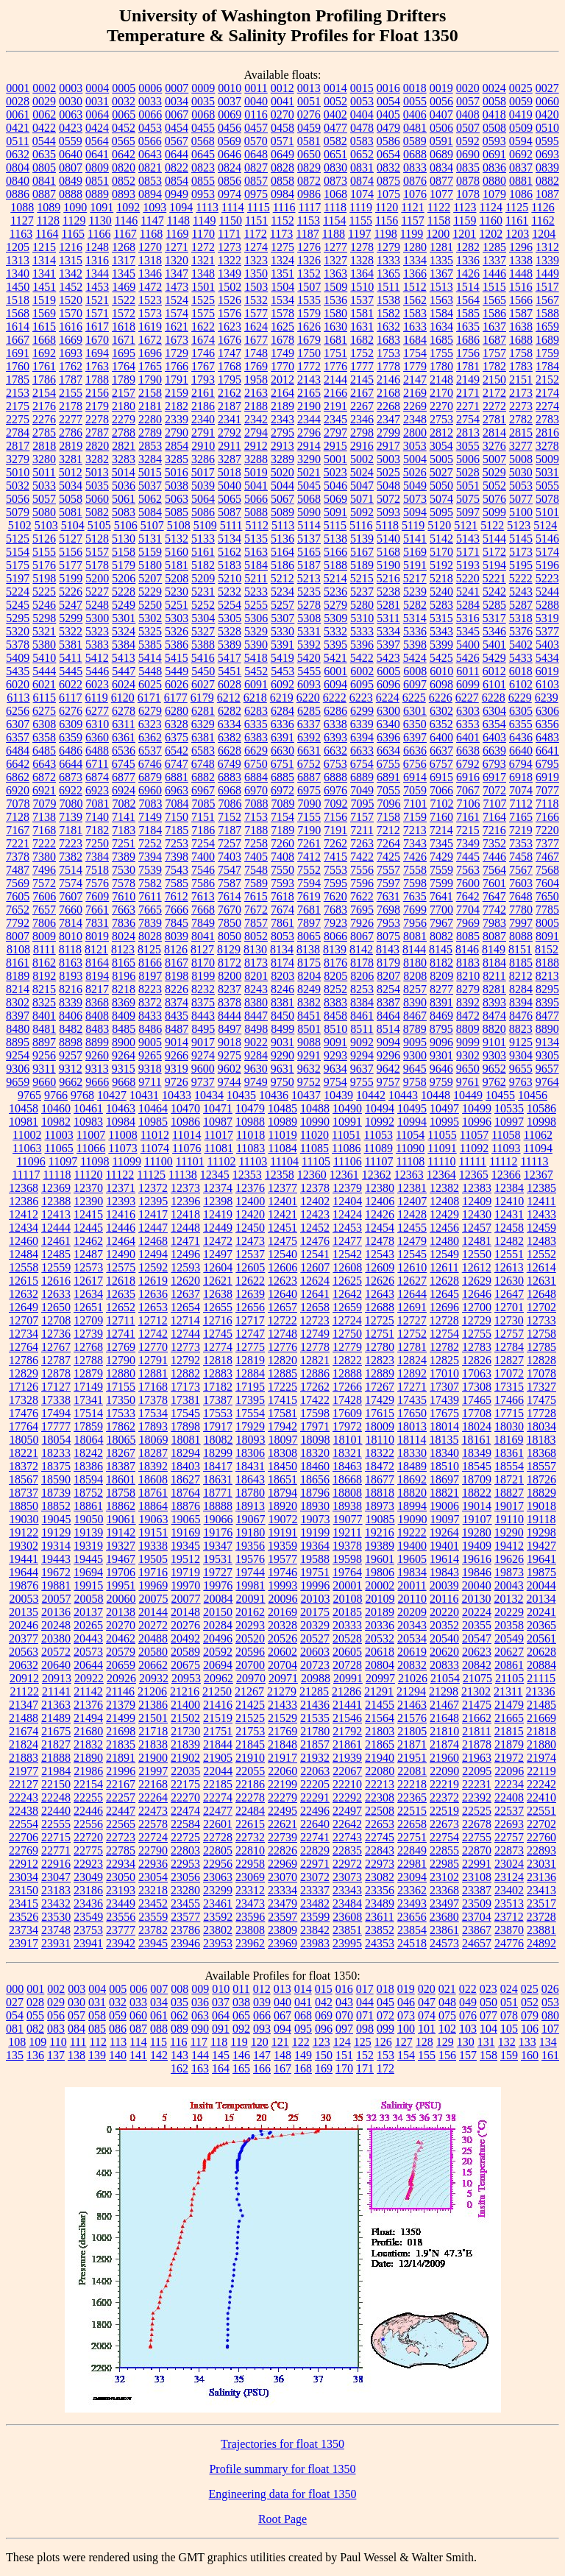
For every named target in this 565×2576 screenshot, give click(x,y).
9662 (70, 1082)
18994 (412, 1506)
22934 (120, 1863)
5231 (203, 591)
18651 (282, 1479)
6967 (203, 790)
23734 (23, 1930)
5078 (547, 499)
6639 (494, 750)
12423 (315, 1214)
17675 (444, 1413)
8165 (123, 962)
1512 (415, 286)
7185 (176, 830)
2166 (335, 393)
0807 (70, 167)
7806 (44, 923)
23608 (347, 1916)
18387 (120, 1466)
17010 (444, 1373)
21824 (23, 1744)
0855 (203, 180)
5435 (17, 671)
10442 (370, 1095)
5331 (309, 631)
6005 (388, 671)
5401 (494, 644)
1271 (176, 247)
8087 (494, 936)
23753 (88, 1930)
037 (221, 2002)
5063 (176, 499)
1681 (335, 340)
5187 (309, 565)
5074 (441, 499)
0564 (97, 141)
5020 (282, 472)
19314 (56, 1545)
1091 (101, 207)
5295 (17, 618)
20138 (120, 1612)
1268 (123, 247)
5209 (203, 578)
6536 (123, 750)
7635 (415, 896)
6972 (282, 790)
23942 (120, 1943)
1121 (412, 207)
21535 (315, 1718)
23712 (509, 1916)
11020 (314, 1135)
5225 (44, 591)
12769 (120, 1347)
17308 (476, 1386)
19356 (250, 1545)
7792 (17, 923)
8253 (362, 989)
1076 (415, 194)
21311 (508, 1691)
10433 (176, 1095)
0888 (70, 194)
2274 (547, 406)
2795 (282, 432)
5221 (494, 578)
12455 (412, 1227)
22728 (217, 1837)
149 (303, 2055)
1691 (17, 353)
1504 (282, 286)
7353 (521, 843)
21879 (509, 1744)
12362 (376, 1174)
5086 (203, 512)
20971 (283, 1678)
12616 (56, 1280)
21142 (88, 1691)
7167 (17, 830)
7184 (150, 830)
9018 (229, 1042)
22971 (315, 1863)
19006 (444, 1506)
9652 (494, 1068)
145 (221, 2055)
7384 (97, 856)
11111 (473, 1161)
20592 (217, 1651)
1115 (258, 207)
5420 (309, 658)
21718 (153, 1731)
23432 (56, 1903)
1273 (229, 247)
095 (303, 2028)
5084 (150, 512)
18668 (347, 1479)
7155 (309, 817)
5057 (44, 499)
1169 (177, 233)
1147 (152, 220)
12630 (509, 1280)
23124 (509, 1877)
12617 (88, 1280)
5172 (494, 552)
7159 (415, 817)
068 (303, 2015)
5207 (150, 578)
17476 (23, 1413)
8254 (388, 989)
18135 (443, 1439)
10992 (379, 1121)
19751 (315, 1572)
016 (344, 1989)
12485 (56, 1254)
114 (137, 2042)
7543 (176, 870)
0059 (521, 101)
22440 (56, 1810)
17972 (347, 1426)
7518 (97, 870)
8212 (521, 976)
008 (179, 1989)
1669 (70, 340)
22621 (282, 1824)
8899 (97, 1042)
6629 (256, 750)
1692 (44, 353)
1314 (44, 260)
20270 (120, 1625)
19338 (153, 1545)
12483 (541, 1241)
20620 (444, 1651)
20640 (56, 1665)
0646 (229, 154)
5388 (203, 644)
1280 (415, 247)
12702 (541, 1307)
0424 (97, 127)
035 (179, 2002)
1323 (256, 260)
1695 (123, 353)
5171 (468, 552)
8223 (150, 989)
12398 (217, 1201)
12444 (56, 1227)
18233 (56, 1453)
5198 (44, 578)
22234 (509, 1784)
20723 (315, 1665)
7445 (468, 856)
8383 (335, 1002)
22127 (23, 1784)
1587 (521, 313)
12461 (56, 1241)
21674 (23, 1731)
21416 (217, 1704)
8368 (97, 1002)
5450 (203, 671)
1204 (543, 233)
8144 (414, 949)
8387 (388, 1002)
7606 (44, 896)
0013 (309, 88)
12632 (23, 1294)
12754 (444, 1333)
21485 (541, 1704)
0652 (362, 154)
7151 (203, 817)
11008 (122, 1135)
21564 (379, 1718)
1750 (309, 353)
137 (56, 2055)
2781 (494, 419)
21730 (185, 1731)
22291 (315, 1797)
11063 (27, 1148)
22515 (412, 1810)
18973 (379, 1506)
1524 (176, 300)
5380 (44, 644)
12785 (541, 1347)
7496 (44, 870)
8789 (415, 1029)
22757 (509, 1837)
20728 (347, 1665)
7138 (44, 817)
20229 (509, 1612)
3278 (547, 446)
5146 (547, 538)
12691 (412, 1307)
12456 (444, 1227)
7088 (257, 803)
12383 (476, 1188)
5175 (17, 565)
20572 (56, 1651)
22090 (444, 1771)
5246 (44, 605)
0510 (547, 127)
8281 (494, 989)
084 (76, 2028)
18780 (250, 1492)
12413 (56, 1214)
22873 (509, 1850)
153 (385, 2055)
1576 (229, 313)
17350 (120, 1400)
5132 (176, 538)
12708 (56, 1320)
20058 (89, 1598)
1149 (204, 220)
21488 (23, 1718)
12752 (412, 1333)
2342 (256, 419)
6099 (468, 684)
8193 (70, 976)
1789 (123, 379)
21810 (444, 1731)
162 (179, 2068)
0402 (335, 114)
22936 (153, 1863)
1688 (521, 340)
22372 (444, 1797)
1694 (97, 353)
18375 (56, 1466)
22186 (250, 1784)
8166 (150, 962)
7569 (17, 883)
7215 (468, 830)
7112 (521, 803)
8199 (203, 976)
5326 (176, 631)
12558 (23, 1267)
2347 (388, 419)
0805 (44, 167)
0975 (256, 194)
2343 (282, 419)
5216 (388, 578)
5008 (521, 459)
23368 (444, 1890)
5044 (282, 485)
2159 (176, 393)
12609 (379, 1267)
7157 (362, 817)
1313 (17, 260)
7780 (521, 909)
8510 (335, 1029)
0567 (176, 141)
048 (447, 2002)
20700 (250, 1665)
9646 (441, 1068)
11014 (186, 1135)
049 (468, 2002)
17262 (315, 1386)
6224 (387, 697)
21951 (412, 1757)
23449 (120, 1903)
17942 (282, 1426)
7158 (388, 817)
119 (238, 2042)
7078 (18, 803)
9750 (282, 1082)
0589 (415, 141)
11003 (58, 1135)
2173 (521, 393)
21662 (476, 1718)
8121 (96, 949)
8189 (17, 976)
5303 (176, 618)
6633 (362, 750)
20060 (121, 1598)
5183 (229, 565)
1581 (362, 313)
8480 (17, 1029)
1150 (229, 220)
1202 (490, 233)
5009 (547, 459)
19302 (23, 1545)
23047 (56, 1877)
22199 (282, 1784)
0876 (415, 180)
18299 (217, 1453)
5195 (521, 565)
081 (15, 2028)
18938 (347, 1506)
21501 (153, 1718)
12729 (476, 1320)
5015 (150, 472)
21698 (120, 1731)
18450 (282, 1466)
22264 (153, 1797)
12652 (120, 1307)
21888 (56, 1757)
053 (550, 2002)
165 (241, 2068)
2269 (415, 406)
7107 (495, 803)
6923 (97, 790)
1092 (128, 207)
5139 (362, 538)
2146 (388, 379)
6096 (388, 684)
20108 (348, 1598)
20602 (282, 1651)
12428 (412, 1214)
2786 (70, 432)
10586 (541, 1108)
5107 (152, 525)
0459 (309, 127)
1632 (388, 326)
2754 (468, 419)
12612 (476, 1267)
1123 (464, 207)
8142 (361, 949)
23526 (23, 1916)
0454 (176, 127)
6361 (123, 737)
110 (57, 2042)
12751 (379, 1333)
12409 (476, 1201)
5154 (17, 552)
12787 (56, 1360)
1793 (203, 379)
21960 (444, 1757)
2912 (256, 446)
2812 (441, 432)
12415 (88, 1214)
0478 (362, 127)
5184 (256, 565)
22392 (476, 1797)
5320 (17, 631)
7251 (123, 843)
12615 (23, 1280)
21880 (541, 1744)
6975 (309, 790)
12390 (88, 1201)
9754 (335, 1082)
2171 (468, 393)
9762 (494, 1082)
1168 (151, 233)
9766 (56, 1095)
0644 (176, 154)
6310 (97, 724)
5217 (415, 578)
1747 (229, 353)
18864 (153, 1506)
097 (344, 2028)
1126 (542, 207)
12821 (315, 1360)
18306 (250, 1453)
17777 (56, 1426)
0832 (388, 167)
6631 (309, 750)
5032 (17, 485)
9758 (415, 1082)
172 (385, 2068)
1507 (309, 286)
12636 (153, 1294)
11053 (378, 1135)
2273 (521, 406)
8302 (17, 1002)
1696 (150, 353)
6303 (468, 711)
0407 (441, 114)
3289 (282, 459)
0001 (17, 88)
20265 (88, 1625)
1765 (150, 366)
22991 (476, 1863)
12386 (23, 1201)
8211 (494, 976)
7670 (229, 909)
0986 (309, 194)
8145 (440, 949)
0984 (282, 194)
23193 (120, 1890)
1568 (17, 313)
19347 (217, 1545)
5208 (176, 578)
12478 (379, 1241)
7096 (389, 803)
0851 (97, 180)
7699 (415, 909)
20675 (185, 1665)
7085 (204, 803)
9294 (362, 1055)
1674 (203, 340)
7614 (229, 896)
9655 (521, 1068)
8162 (44, 962)
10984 (120, 1121)
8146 (467, 949)
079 (530, 2015)
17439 (444, 1400)
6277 (97, 711)
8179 (388, 962)
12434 (23, 1227)
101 (427, 2028)
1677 (256, 340)
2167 (362, 393)
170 (344, 2068)
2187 (229, 406)
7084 (177, 803)
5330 (282, 631)
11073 (122, 1148)
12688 (379, 1307)
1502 (229, 286)
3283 (123, 459)
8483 (97, 1029)
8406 (70, 1015)
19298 (541, 1532)
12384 (509, 1188)
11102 (221, 1161)
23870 (509, 1930)
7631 (388, 896)
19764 (347, 1572)
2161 (203, 393)
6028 (229, 684)
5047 (362, 485)
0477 (335, 127)
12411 (541, 1201)
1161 (516, 220)
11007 (91, 1135)
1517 (547, 286)
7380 (44, 856)
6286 (335, 711)
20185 (347, 1612)
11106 (347, 1161)
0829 (309, 167)
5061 (123, 499)
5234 (282, 591)
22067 (347, 1771)
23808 (250, 1930)
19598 (347, 1559)
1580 (335, 313)
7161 (468, 817)
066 (262, 2015)
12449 (217, 1227)
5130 (123, 538)
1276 (309, 247)
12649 (23, 1307)
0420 (547, 114)
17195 (250, 1386)
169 (324, 2068)
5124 (545, 525)
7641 (441, 896)
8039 (176, 936)
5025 (388, 472)
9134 (547, 1042)
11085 (314, 1148)
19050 (89, 1519)
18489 (412, 1466)
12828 (541, 1360)
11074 (155, 1148)
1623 (229, 326)
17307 (444, 1386)
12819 (250, 1360)
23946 (185, 1943)
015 (324, 1989)
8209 (441, 976)
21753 (250, 1731)
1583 (415, 313)
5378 (17, 644)
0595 (547, 141)
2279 (123, 419)
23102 (444, 1877)
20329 (315, 1625)
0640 (70, 154)
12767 (56, 1347)
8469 (441, 1015)
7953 (388, 923)
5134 (229, 538)
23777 (120, 1930)
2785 (44, 432)
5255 (256, 605)
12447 (153, 1227)
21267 (249, 1691)
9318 (150, 1068)
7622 (362, 896)
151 (344, 2055)
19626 (509, 1559)
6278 (123, 711)
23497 (444, 1903)
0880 (494, 180)
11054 (410, 1135)
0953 (203, 194)
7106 (468, 803)
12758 (541, 1333)
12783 (476, 1347)
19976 (217, 1585)
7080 (71, 803)
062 (179, 2015)
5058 (70, 499)
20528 (347, 1638)
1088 (22, 207)
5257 (282, 605)
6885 (282, 777)
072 (385, 2015)
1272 (203, 247)
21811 (476, 1731)
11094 (538, 1148)
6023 (97, 684)
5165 (309, 552)
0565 (123, 141)
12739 (88, 1333)
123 (321, 2042)
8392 (468, 1002)
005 (118, 1989)
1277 (335, 247)
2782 (521, 419)
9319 (176, 1068)
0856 (229, 180)
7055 (388, 790)
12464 (120, 1241)
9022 (256, 1042)
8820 (494, 1029)
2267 (362, 406)
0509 (521, 127)
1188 (333, 233)
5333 (362, 631)
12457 (476, 1227)
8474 (494, 1015)
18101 (348, 1439)
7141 (123, 817)
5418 (256, 658)
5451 (229, 671)
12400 (250, 1201)
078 (509, 2015)
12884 (250, 1373)
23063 (217, 1877)
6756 (415, 764)
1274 (256, 247)
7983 (494, 923)
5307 (282, 618)
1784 (547, 366)
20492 (185, 1638)
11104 (284, 1161)
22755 (476, 1837)
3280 (44, 459)
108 (17, 2042)
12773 (185, 1347)
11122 (119, 1174)
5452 (256, 671)
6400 (441, 737)
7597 (388, 883)
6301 (415, 711)
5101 (547, 512)
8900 (123, 1042)
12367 (538, 1174)
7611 (149, 896)
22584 (185, 1824)
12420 (250, 1214)
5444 (44, 671)
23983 (315, 1943)
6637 (441, 750)
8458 (335, 1015)
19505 (153, 1559)
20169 (282, 1612)
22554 (23, 1824)
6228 (493, 697)
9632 (309, 1068)
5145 (521, 538)
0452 (123, 127)
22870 (476, 1850)
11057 (474, 1135)
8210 (468, 976)
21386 (153, 1704)
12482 (509, 1241)
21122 (24, 1691)
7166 (547, 817)
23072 (315, 1877)
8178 (362, 962)
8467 (415, 1015)
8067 (362, 936)
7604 (547, 883)
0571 (282, 141)
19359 (282, 1545)
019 (406, 1989)
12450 (250, 1227)
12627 (412, 1280)
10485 (282, 1108)
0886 (17, 194)
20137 (88, 1612)
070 (344, 2015)
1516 (521, 286)
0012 (282, 88)
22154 (88, 1784)
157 (468, 2055)
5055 (547, 485)
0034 (176, 101)
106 (530, 2028)
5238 (388, 591)
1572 (123, 313)
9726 (176, 1082)
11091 (441, 1148)
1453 (97, 286)
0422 (44, 127)
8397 (17, 1015)
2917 (388, 446)
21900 (153, 1757)
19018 (541, 1506)
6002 (362, 671)
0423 (70, 127)
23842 (315, 1930)
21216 (184, 1691)
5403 (547, 644)
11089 (378, 1148)
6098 (441, 684)
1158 (438, 220)
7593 (282, 883)
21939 (347, 1757)
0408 (468, 114)
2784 (17, 432)
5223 (547, 578)
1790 (150, 379)
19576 (250, 1559)
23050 (120, 1877)
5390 (256, 644)
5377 (547, 631)
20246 (23, 1625)
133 (527, 2042)
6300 (388, 711)
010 (221, 1989)
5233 (256, 591)
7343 (415, 843)
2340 (203, 419)
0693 (547, 154)
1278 (362, 247)
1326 (309, 260)
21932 (315, 1757)
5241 (468, 591)
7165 (521, 817)
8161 (17, 962)
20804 (379, 1665)
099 (385, 2028)
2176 (44, 406)
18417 (217, 1466)
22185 (217, 1784)
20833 (444, 1665)
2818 (44, 446)
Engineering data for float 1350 (283, 2494)
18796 (315, 1492)
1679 (309, 340)
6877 (123, 777)
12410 (509, 1201)
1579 (309, 313)
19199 (315, 1532)
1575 (203, 313)
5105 (99, 525)
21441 (347, 1704)
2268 (388, 406)
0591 (441, 141)
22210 (347, 1784)
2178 (70, 406)
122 (301, 2042)
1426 (468, 273)
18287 (153, 1453)
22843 (379, 1850)
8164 (97, 962)
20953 (186, 1678)
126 (383, 2042)
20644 (88, 1665)
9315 (123, 1068)
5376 (521, 631)
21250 (217, 1691)
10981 (23, 1121)
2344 (309, 419)
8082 (441, 936)
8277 (441, 989)
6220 (308, 697)
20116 (444, 1598)
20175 (315, 1612)
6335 (256, 724)
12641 (315, 1294)
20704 (282, 1665)
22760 (541, 1837)
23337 (315, 1890)
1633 (415, 326)
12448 (185, 1227)
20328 (282, 1625)
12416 (120, 1214)
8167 (176, 962)
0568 (203, 141)
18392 (153, 1466)
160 (530, 2055)
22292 (347, 1797)
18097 (283, 1439)
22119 (541, 1771)
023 (488, 1989)
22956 (217, 1863)
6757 (441, 764)
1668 (44, 340)
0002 (44, 88)
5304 (203, 618)
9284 (256, 1055)
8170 (203, 962)
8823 (521, 1029)
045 (385, 2002)
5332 (335, 631)
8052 (256, 936)
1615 (44, 326)
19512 (185, 1559)
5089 (282, 512)
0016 (388, 88)
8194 (97, 976)
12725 (379, 1320)
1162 (542, 220)
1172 (255, 233)
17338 (56, 1400)
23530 (56, 1916)
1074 (362, 194)
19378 (347, 1545)
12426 (379, 1214)
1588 (547, 313)
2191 (335, 406)
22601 (217, 1824)
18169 (508, 1439)
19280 (476, 1532)
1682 (362, 340)
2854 (176, 446)
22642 (347, 1824)
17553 (217, 1413)
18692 (412, 1479)
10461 (88, 1108)
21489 (56, 1718)
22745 (379, 1837)
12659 (347, 1307)
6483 (547, 737)
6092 (282, 684)
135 (15, 2055)
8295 (547, 989)
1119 (360, 207)
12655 (217, 1307)
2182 (176, 406)
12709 (88, 1320)
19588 (315, 1559)
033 (138, 2002)
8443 (203, 1015)
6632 (335, 750)
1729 (176, 353)
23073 (347, 1877)
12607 (315, 1267)
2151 (521, 379)
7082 (124, 803)
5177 (70, 565)
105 (509, 2028)
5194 (494, 565)
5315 (441, 618)
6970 (256, 790)
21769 (282, 1731)
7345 (441, 843)
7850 (229, 923)
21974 (541, 1757)
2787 (97, 432)
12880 (120, 1373)
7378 (17, 856)
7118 (547, 803)
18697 (444, 1479)
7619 (309, 896)
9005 (150, 1042)
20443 (88, 1638)
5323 (97, 631)
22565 (120, 1824)
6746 (150, 764)
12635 (120, 1294)
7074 (521, 790)
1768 (229, 366)
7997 (521, 923)
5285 (494, 605)
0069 (229, 114)
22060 (282, 1771)
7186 (203, 830)
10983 (88, 1121)
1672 (150, 340)
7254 (203, 843)
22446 (88, 1810)
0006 (150, 88)
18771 (217, 1492)
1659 (547, 326)
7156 (335, 817)
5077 (521, 499)
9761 (468, 1082)
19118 (541, 1519)
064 (221, 2015)
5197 (17, 578)
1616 (70, 326)
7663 (123, 909)
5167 (362, 552)
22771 (56, 1850)
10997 (509, 1121)
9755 (362, 1082)
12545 (412, 1254)
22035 (185, 1771)
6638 (468, 750)
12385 (541, 1188)
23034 (23, 1877)
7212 (388, 830)
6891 (388, 777)
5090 (309, 512)
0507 (468, 127)
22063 (315, 1771)
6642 (17, 764)
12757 (509, 1333)
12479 (412, 1241)
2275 (17, 419)
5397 (388, 644)
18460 (315, 1466)
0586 (388, 141)
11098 (94, 1161)
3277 (521, 446)
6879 (150, 777)
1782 (494, 366)
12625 (347, 1280)
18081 (186, 1439)
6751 (282, 764)
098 (365, 2028)
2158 (150, 393)
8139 (335, 949)
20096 (283, 1598)
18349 (476, 1453)
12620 (185, 1280)
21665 (509, 1718)
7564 (494, 870)
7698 (388, 909)
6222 (335, 697)
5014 (123, 472)
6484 (17, 750)
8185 (521, 962)
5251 (176, 605)
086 (118, 2028)
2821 (123, 446)
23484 (347, 1903)
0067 (176, 114)
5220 (468, 578)
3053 (415, 446)
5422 (362, 658)
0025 (521, 88)
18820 (412, 1492)
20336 (379, 1625)
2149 (468, 379)
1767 (203, 366)
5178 (97, 565)
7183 (123, 830)
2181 (150, 406)
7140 (97, 817)
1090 (75, 207)
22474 (185, 1810)
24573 (444, 1943)
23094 (412, 1877)
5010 (17, 472)
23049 (88, 1877)
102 (447, 2028)
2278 (97, 419)
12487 (88, 1254)
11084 (282, 1148)
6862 (17, 777)
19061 (121, 1519)
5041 (256, 485)
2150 (494, 379)
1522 (123, 300)
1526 (229, 300)
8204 (309, 976)
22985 (444, 1863)
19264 (444, 1532)
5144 (494, 538)
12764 (23, 1347)
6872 (44, 777)
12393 (120, 1201)
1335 (441, 260)
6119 (96, 697)
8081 (415, 936)
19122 (23, 1532)
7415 (335, 856)
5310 (362, 618)
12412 (23, 1214)
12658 (315, 1307)
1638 (521, 326)
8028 (150, 936)
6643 (44, 764)
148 (282, 2055)
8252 (335, 989)
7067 (468, 790)
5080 (44, 512)
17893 (153, 1426)
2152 (547, 379)
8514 (388, 1029)
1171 (229, 233)
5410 (44, 658)
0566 (150, 141)
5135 (256, 538)
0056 (441, 101)
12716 (217, 1320)
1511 (388, 286)
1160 (491, 220)
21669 (541, 1718)
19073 (315, 1519)
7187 (229, 830)
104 (488, 2028)
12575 (120, 1267)
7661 (97, 909)
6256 (17, 711)
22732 (250, 1837)
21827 (56, 1744)
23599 (315, 1916)
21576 (412, 1718)
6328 (176, 724)
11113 (534, 1161)
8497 (229, 1029)
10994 (412, 1121)
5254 (229, 605)
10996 (476, 1121)
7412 (309, 856)
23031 (541, 1863)
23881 (541, 1930)
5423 (388, 658)
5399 (441, 644)
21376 (88, 1704)
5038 (176, 485)
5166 (335, 552)
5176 (44, 565)
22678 (476, 1824)
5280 (362, 605)
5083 (123, 512)
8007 (17, 936)
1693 (70, 353)
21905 (217, 1757)
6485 (44, 750)
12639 (250, 1294)
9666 (97, 1082)
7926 (362, 923)
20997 (380, 1678)
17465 (476, 1400)
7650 (547, 896)
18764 (185, 1492)
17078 (541, 1373)
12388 (56, 1201)
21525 (250, 1718)
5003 (388, 459)
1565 (494, 300)
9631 (282, 1068)
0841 (44, 180)
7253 (176, 843)
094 (282, 2028)
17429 (379, 1400)
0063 (70, 114)
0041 (282, 101)
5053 (521, 485)
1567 (547, 300)
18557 (541, 1466)
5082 (97, 512)
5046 (335, 485)
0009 (203, 88)
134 (548, 2042)
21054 (445, 1678)
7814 (70, 923)
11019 (282, 1135)
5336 (415, 631)
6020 (17, 684)
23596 (250, 1916)
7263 (362, 843)
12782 (444, 1347)
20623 (476, 1651)
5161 (203, 552)
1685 (441, 340)
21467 (444, 1704)
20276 (185, 1625)
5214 (335, 578)
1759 (547, 353)
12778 (315, 1347)
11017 (218, 1135)
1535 (309, 300)
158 (488, 2055)
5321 (44, 631)
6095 (362, 684)
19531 (217, 1559)
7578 (123, 883)
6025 (150, 684)
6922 (70, 790)
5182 (203, 565)
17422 (315, 1400)
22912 (23, 1863)
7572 (44, 883)
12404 (347, 1201)
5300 (97, 618)
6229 (520, 697)
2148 (441, 379)
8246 (282, 989)
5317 (494, 618)
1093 (154, 207)
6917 (494, 777)
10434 (209, 1095)
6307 (17, 724)
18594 (88, 1479)
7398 (176, 856)
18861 (88, 1506)
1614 (17, 326)
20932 (153, 1678)
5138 (335, 538)
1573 (150, 313)
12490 (120, 1254)
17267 (379, 1386)
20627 (509, 1651)
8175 (309, 962)
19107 (477, 1519)
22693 (509, 1824)
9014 (176, 1042)
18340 (444, 1453)
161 (550, 2055)
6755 (388, 764)
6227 (467, 697)
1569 (44, 313)
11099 (127, 1161)
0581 (309, 141)
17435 (412, 1400)
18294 (185, 1453)
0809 (97, 167)
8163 (70, 962)
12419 (217, 1214)
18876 (185, 1506)
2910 (203, 446)
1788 (97, 379)
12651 (88, 1307)
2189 (282, 406)
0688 (415, 154)
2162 (229, 393)
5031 (547, 472)
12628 (444, 1280)
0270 (282, 114)
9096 (441, 1042)
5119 (413, 525)
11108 (411, 1161)
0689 (441, 154)
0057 (468, 101)
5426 (468, 658)
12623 (282, 1280)
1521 (97, 300)
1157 (412, 220)
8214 (17, 989)
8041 (203, 936)
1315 (70, 260)
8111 (44, 949)
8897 (44, 1042)
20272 (153, 1625)
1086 (521, 194)
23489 (379, 1903)
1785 (17, 379)
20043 (509, 1585)
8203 (282, 976)
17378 (153, 1400)
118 (218, 2042)
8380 (256, 1002)
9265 (150, 1055)
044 (365, 2002)
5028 (468, 472)
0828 (282, 167)
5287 (521, 605)
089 (179, 2028)
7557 (388, 870)
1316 (97, 260)
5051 (468, 485)
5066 (256, 499)
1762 (70, 366)
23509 (476, 1903)
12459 (541, 1227)
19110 (509, 1519)
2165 (309, 393)
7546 (203, 870)
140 (118, 2055)
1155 (360, 220)
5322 (70, 631)
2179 (97, 406)
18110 (380, 1439)
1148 (178, 220)
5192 (441, 565)
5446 (97, 671)
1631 (362, 326)
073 (406, 2015)
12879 (88, 1373)
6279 (150, 711)
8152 (546, 949)
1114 (232, 207)
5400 (468, 644)
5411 (70, 658)
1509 (335, 286)
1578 (282, 313)
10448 (435, 1095)
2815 (521, 432)
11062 (538, 1135)
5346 (494, 631)
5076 (494, 499)
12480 (444, 1241)
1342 (70, 273)
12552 (541, 1254)
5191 (415, 565)
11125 (151, 1174)
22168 (153, 1784)
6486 (70, 750)
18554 (509, 1466)
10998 (541, 1121)
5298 (44, 618)
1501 (203, 286)
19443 (56, 1559)
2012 (282, 379)
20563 (23, 1651)
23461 (217, 1903)
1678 (282, 340)
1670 (97, 340)
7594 (309, 883)
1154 (334, 220)
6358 (44, 737)
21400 (185, 1704)
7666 (176, 909)
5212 (282, 578)
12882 (185, 1373)
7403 (229, 856)
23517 (541, 1903)
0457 (256, 127)
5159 (150, 552)
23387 (476, 1890)
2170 (441, 393)
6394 (362, 737)
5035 (97, 485)
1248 (97, 247)
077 (488, 2015)
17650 (412, 1413)
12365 (473, 1174)
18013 (412, 1426)
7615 (256, 896)
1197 (359, 233)
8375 (203, 1002)
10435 (241, 1095)
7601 (494, 883)
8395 (547, 1002)
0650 (309, 154)
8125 (149, 949)
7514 (70, 870)
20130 (476, 1598)
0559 (70, 141)
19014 (476, 1506)
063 (200, 2015)
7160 (441, 817)
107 (550, 2028)
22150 (56, 1784)
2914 (309, 446)
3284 (150, 459)
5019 (256, 472)
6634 (388, 750)
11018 (250, 1135)
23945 (153, 1943)
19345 (185, 1545)
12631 (541, 1280)
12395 (153, 1201)
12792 (185, 1360)
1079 (494, 194)
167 (282, 2068)
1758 (521, 353)
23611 (379, 1916)
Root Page (282, 2519)
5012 (70, 472)
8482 (70, 1029)
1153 (308, 220)
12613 (509, 1267)
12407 (412, 1201)
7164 (494, 817)
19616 (476, 1559)
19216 (379, 1532)
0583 (362, 141)
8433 (150, 1015)
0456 (229, 127)
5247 (70, 605)
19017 (509, 1506)
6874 (97, 777)
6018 (521, 671)
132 (507, 2042)
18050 (24, 1439)
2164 (282, 393)
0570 (256, 141)
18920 (282, 1506)
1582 (388, 313)
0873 (335, 180)
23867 (476, 1930)
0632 (17, 154)
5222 (521, 578)
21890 (88, 1757)
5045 (309, 485)
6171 (149, 697)
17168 (153, 1386)
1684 (415, 340)
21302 (476, 1691)
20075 (153, 1598)
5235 (309, 591)
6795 (547, 764)
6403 (494, 737)
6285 (309, 711)
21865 (379, 1744)
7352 (494, 843)
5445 (70, 671)
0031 (97, 101)
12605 (250, 1267)
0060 (547, 101)
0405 (388, 114)
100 (406, 2028)
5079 (17, 512)
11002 (27, 1135)
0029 (44, 101)
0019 (441, 88)
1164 (46, 233)
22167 (120, 1784)
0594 (521, 141)
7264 (388, 843)
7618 (282, 896)
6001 (335, 671)
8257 (415, 989)
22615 (250, 1824)
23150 (23, 1890)
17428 (347, 1400)
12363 (409, 1174)
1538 (388, 300)
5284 (468, 605)
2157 (123, 393)
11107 (379, 1161)
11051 (346, 1135)
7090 (309, 803)
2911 (229, 446)
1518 (17, 300)
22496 (315, 1810)
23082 (379, 1877)
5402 (521, 644)
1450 (17, 286)
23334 (282, 1890)
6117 (70, 697)
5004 (415, 459)
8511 (361, 1029)
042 (324, 2002)
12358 (279, 1174)
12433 (541, 1214)
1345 (123, 273)
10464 (153, 1108)
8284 (521, 989)
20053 (24, 1598)
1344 (97, 273)
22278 (250, 1797)
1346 (150, 273)
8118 (70, 949)
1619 (150, 326)
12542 (347, 1254)
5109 (205, 525)
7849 (203, 923)
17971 (315, 1426)
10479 (250, 1108)
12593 (185, 1267)
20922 (89, 1678)
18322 (379, 1453)
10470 (185, 1108)
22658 (412, 1824)
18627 (185, 1479)
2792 (229, 432)
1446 (494, 273)
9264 (123, 1055)
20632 (23, 1665)
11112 (503, 1161)
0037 (229, 101)
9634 (335, 1068)
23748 (56, 1930)
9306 (17, 1068)
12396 (185, 1201)
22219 (444, 1784)
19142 (120, 1532)
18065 (121, 1439)
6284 (282, 711)
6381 (203, 737)
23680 (444, 1916)
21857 (315, 1744)
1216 (70, 247)
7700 (441, 909)
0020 (468, 88)
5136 (282, 538)
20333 (347, 1625)
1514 (468, 286)
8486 (150, 1029)
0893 (123, 194)
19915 (88, 1585)
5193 (468, 565)
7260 (282, 843)
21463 (412, 1704)
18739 (56, 1492)
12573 (88, 1267)
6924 (123, 790)
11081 (218, 1148)
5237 (362, 591)
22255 (88, 1797)
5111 (231, 525)
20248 (56, 1625)
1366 (415, 273)
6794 (521, 764)
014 (303, 1989)
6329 (203, 724)
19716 (153, 1572)
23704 (476, 1916)
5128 (97, 538)
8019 (97, 936)
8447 (256, 1015)
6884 (256, 777)
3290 (309, 459)
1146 (126, 220)
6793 (494, 764)
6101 (494, 684)
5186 (282, 565)
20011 (411, 1585)
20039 (444, 1585)
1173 (281, 233)
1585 (468, 313)
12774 (217, 1347)
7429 (441, 856)
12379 (347, 1188)
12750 (347, 1333)
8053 (282, 936)
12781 (412, 1347)
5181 (176, 565)
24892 (541, 1943)
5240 (441, 591)
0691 (494, 154)
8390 (415, 1002)
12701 (509, 1307)
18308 (282, 1453)
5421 (335, 658)
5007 (494, 459)
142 (159, 2055)
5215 (362, 578)
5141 (415, 538)
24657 (476, 1943)
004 (97, 1989)
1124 (491, 207)
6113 (18, 697)
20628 (541, 1651)
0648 (256, 154)
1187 (307, 233)
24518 (412, 1943)
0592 (468, 141)
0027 (547, 88)
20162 (250, 1612)
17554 (250, 1413)
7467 (547, 856)
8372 (150, 1002)
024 (509, 1989)
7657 (44, 909)
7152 (229, 817)
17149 (88, 1386)
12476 (315, 1241)
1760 (17, 366)
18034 (541, 1426)
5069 (335, 499)
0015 (362, 88)
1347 (176, 273)
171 (365, 2068)
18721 (509, 1479)
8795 (441, 1029)
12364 (441, 1174)
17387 (217, 1400)
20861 (509, 1665)
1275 (282, 247)
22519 (444, 1810)
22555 (56, 1824)
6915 (441, 777)
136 (35, 2055)
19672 (56, 1572)
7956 (415, 923)
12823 (379, 1360)
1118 (335, 207)
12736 (56, 1333)
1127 (21, 220)
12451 (282, 1227)
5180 (150, 565)
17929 (250, 1426)
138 (76, 2055)
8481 (44, 1029)
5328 (229, 631)
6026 (176, 684)
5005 (441, 459)
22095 (476, 1771)
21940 (379, 1757)
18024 (476, 1426)
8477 (547, 1015)
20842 (476, 1665)
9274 (203, 1055)
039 (262, 2002)
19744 (250, 1572)
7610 (123, 896)
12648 (541, 1294)
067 (282, 2015)
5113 (282, 525)
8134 (282, 949)
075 (447, 2015)
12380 (379, 1188)
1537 (362, 300)
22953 (185, 1863)
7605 (17, 896)
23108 (476, 1877)
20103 (315, 1598)
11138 (182, 1174)
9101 (494, 1042)
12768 (88, 1347)
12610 (412, 1267)
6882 (203, 777)
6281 (203, 711)
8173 (256, 962)
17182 (217, 1386)
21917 (282, 1757)
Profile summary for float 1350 (282, 2469)
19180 (250, 1532)
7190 (309, 830)
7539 (150, 870)
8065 (309, 936)
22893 (541, 1850)
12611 (444, 1267)
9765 (29, 1095)
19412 (509, 1545)
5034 (70, 485)
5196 (547, 565)
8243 (256, 989)
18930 (315, 1506)
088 (159, 2028)
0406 (415, 114)
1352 (309, 273)
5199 (70, 578)
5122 (492, 525)
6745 (123, 764)
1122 (438, 207)
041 (303, 2002)
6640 (521, 750)
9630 (256, 1068)
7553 (335, 870)
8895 (17, 1042)
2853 (150, 446)
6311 (123, 724)
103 (468, 2028)
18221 (23, 1453)
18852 (56, 1506)
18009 (379, 1426)
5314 (415, 618)
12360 (312, 1174)
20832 (412, 1665)
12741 (120, 1333)
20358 (509, 1625)
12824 (412, 1360)
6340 (388, 724)
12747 (250, 1333)
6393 (335, 737)
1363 (335, 273)
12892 (412, 1373)
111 (78, 2042)
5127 (70, 538)
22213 (379, 1784)
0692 (521, 154)
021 (447, 1989)
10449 (468, 1095)
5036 (123, 485)
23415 (23, 1903)
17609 (347, 1413)
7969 (468, 923)
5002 (362, 459)
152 (365, 2055)
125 (363, 2042)
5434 (547, 658)
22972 (347, 1863)
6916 (468, 777)
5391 (282, 644)
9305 (547, 1055)
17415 (282, 1400)
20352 (444, 1625)
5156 (70, 552)
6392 (309, 737)
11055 (441, 1135)
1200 (437, 233)
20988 (315, 1678)
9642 (388, 1068)
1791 (176, 379)
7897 (309, 923)
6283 (256, 711)
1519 (44, 300)
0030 (70, 101)
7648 (521, 896)
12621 (217, 1280)
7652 (17, 909)
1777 (362, 366)
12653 (153, 1307)
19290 (509, 1532)
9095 (415, 1042)
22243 (23, 1797)
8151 (520, 949)
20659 (120, 1665)
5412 (97, 658)
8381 (282, 1002)
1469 (123, 286)
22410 (541, 1797)
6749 (229, 764)
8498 (256, 1029)
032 (118, 2002)
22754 (444, 1837)
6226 (440, 697)
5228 (123, 591)
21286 (346, 1691)
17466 (509, 1400)
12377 (282, 1188)
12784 (509, 1347)
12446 (120, 1227)
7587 (229, 883)
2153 (17, 393)
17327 (541, 1386)
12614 (541, 1267)
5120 (439, 525)
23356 (379, 1890)
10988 (250, 1121)
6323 (150, 724)
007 (159, 1989)
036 (200, 2002)
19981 (250, 1585)
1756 (468, 353)
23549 (88, 1916)
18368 (541, 1453)
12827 (509, 1360)
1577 (256, 313)
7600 (468, 883)
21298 (443, 1691)
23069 (250, 1877)
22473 (153, 1810)
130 (466, 2042)
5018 (229, 472)
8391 (441, 1002)
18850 (23, 1506)
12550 (476, 1254)
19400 (412, 1545)
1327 (335, 260)
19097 (445, 1519)
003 (76, 1989)
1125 (516, 207)
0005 (123, 88)
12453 (347, 1227)
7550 (282, 870)
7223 (70, 843)
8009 (44, 936)
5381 (70, 644)
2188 (256, 406)
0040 (256, 101)
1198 (385, 233)
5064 (203, 499)
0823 (203, 167)
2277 (70, 419)
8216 (70, 989)
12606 (282, 1267)
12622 (250, 1280)
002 (56, 1989)
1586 (494, 313)
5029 (494, 472)
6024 (123, 684)
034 (159, 2002)
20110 (412, 1598)
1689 (547, 340)
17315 (509, 1386)
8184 (494, 962)
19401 (444, 1545)
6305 (521, 711)
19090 (412, 1519)
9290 (282, 1055)
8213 (547, 976)
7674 (282, 909)
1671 (123, 340)
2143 (309, 379)
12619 (153, 1280)
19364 (315, 1545)
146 (241, 2055)
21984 (56, 1771)
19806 (379, 1572)
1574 (176, 313)
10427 (112, 1095)
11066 (91, 1148)
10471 (217, 1108)
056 (56, 2015)
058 (97, 2015)
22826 (282, 1850)
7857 (256, 923)
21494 (88, 1718)
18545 (476, 1466)
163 (200, 2068)
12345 (215, 1174)
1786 (44, 379)
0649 (282, 154)
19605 (412, 1559)
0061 (17, 114)
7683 (335, 909)
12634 (88, 1294)
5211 (255, 578)
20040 (476, 1585)
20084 (218, 1598)
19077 (348, 1519)
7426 (415, 856)
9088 (309, 1042)
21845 (250, 1744)
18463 (347, 1466)
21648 (444, 1718)
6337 (309, 724)
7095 (362, 803)
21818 (541, 1731)
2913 (282, 446)
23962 (250, 1943)
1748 (256, 353)
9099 (468, 1042)
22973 (379, 1863)
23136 (541, 1877)
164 (221, 2068)
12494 (153, 1254)
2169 (415, 393)
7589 (256, 883)
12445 (88, 1227)
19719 (185, 1572)
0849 (70, 180)
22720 (88, 1837)
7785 (547, 909)
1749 (282, 353)
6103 (547, 684)
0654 (388, 154)
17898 (185, 1426)
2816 (547, 432)
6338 (335, 724)
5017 (203, 472)
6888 (335, 777)
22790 (153, 1850)
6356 (547, 724)
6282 (229, 711)
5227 (97, 591)
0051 (309, 101)
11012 (155, 1135)
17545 (185, 1413)
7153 (256, 817)
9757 (388, 1082)
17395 (250, 1400)
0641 (97, 154)
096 (324, 2028)
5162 (229, 552)
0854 (176, 180)
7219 (521, 830)
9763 (521, 1082)
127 (404, 2042)
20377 (23, 1638)
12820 (282, 1360)
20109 (380, 1598)
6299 (362, 711)
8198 (176, 976)
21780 (315, 1731)
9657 (547, 1068)
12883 (217, 1373)
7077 (547, 790)
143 (179, 2055)
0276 (309, 114)
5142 (441, 538)
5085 (176, 512)
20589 (185, 1651)
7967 (441, 923)
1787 (70, 379)
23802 (217, 1930)
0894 (150, 194)
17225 (282, 1386)
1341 (44, 273)
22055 (250, 1771)
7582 (150, 883)
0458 (282, 127)
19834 (412, 1572)
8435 (176, 1015)
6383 (256, 737)
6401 (468, 737)
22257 (120, 1797)
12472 (217, 1241)
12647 (509, 1294)
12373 (185, 1188)
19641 (541, 1559)
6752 (309, 764)
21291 (379, 1691)
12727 (412, 1320)
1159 (464, 220)
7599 (441, 883)
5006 (468, 459)
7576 (97, 883)
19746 (282, 1572)
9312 (70, 1068)
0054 (388, 101)
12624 (315, 1280)
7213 (415, 830)
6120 (123, 697)
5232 (229, 591)
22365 (412, 1797)
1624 (256, 326)
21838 (153, 1744)
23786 (185, 1930)
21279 (281, 1691)
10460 (56, 1108)
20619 (412, 1651)
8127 (202, 949)
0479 (388, 127)
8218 (123, 989)
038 (241, 2002)
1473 (176, 286)
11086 (346, 1148)
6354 (494, 724)
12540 (282, 1254)
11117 (26, 1174)
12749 (315, 1333)
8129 (229, 949)
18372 (23, 1466)
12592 (153, 1267)
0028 (17, 101)
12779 (347, 1347)
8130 (255, 949)
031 (97, 2002)
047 (427, 2002)
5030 (521, 472)
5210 (229, 578)
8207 (388, 976)
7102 (442, 803)
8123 (123, 949)
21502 (185, 1718)
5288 (547, 605)
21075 (477, 1678)
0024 (494, 88)
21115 (541, 1678)
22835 (347, 1850)
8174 (282, 962)
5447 (123, 671)
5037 (150, 485)
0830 (335, 167)
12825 (444, 1360)
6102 (521, 684)
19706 (120, 1572)
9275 (229, 1055)
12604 (217, 1267)
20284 (217, 1625)
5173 (521, 552)
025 (530, 1989)
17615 (379, 1413)
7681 (309, 909)
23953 (217, 1943)
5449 (176, 671)
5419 (282, 658)
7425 (388, 856)
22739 (282, 1837)
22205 (315, 1784)
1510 (362, 286)
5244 (547, 591)
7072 (494, 790)
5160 (176, 552)
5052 (494, 485)
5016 (176, 472)
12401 (282, 1201)
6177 (176, 697)
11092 (474, 1148)
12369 (56, 1188)
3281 (70, 459)
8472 (468, 1015)
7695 (362, 909)
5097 (468, 512)
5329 (256, 631)
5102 (20, 525)
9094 (388, 1042)
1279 (388, 247)
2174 (547, 393)
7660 (70, 909)
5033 (44, 485)
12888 (347, 1373)
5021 (309, 472)
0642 (123, 154)
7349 (468, 843)
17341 (88, 1400)
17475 (541, 1400)
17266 (347, 1386)
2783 (547, 419)
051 (509, 2002)
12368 (23, 1188)
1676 (229, 340)
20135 (23, 1612)
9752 (309, 1082)
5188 (335, 565)
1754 (415, 353)
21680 (88, 1731)
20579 (120, 1651)
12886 (315, 1373)
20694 (217, 1665)
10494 (379, 1108)
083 (56, 2028)
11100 (158, 1161)
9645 (415, 1068)
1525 (203, 300)
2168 (388, 393)
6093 (309, 684)
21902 (185, 1757)
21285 (314, 1691)
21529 (282, 1718)
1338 (521, 260)
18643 (250, 1479)
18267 (120, 1453)
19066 (218, 1519)
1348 (203, 273)
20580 (153, 1651)
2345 (335, 419)
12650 (56, 1307)
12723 (315, 1320)
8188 (547, 962)
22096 (509, 1771)
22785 (120, 1850)
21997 (153, 1771)
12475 (282, 1241)
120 (260, 2042)
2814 (494, 432)
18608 (153, 1479)
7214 (441, 830)
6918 (521, 777)
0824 (229, 167)
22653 (379, 1824)
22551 (541, 1810)
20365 (541, 1625)
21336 (540, 1691)
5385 (150, 644)
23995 (347, 1943)
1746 (203, 353)
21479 (509, 1704)
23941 (88, 1943)
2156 (97, 393)
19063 (153, 1519)
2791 (203, 432)
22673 (444, 1824)
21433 (282, 1704)
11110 (441, 1161)
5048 (388, 485)
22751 (412, 1837)
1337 (494, 260)
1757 (494, 353)
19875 (541, 1572)
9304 (521, 1055)
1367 (441, 273)
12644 (412, 1294)
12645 (444, 1294)
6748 (203, 764)
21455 (379, 1704)
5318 (521, 618)
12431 (509, 1214)
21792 (347, 1731)
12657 (282, 1307)
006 (138, 1989)
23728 (541, 1916)
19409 (476, 1545)
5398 (415, 644)
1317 (123, 260)
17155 (120, 1386)
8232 (203, 989)
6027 (203, 684)
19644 (23, 1572)
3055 (468, 446)
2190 (309, 406)
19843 (444, 1572)
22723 (120, 1837)
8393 (494, 1002)
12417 (153, 1214)
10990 (315, 1121)
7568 (547, 870)
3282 (97, 459)
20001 (347, 1585)
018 (385, 1989)
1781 (468, 366)
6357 (17, 737)
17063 (476, 1373)
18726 (541, 1479)
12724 (347, 1320)
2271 (468, 406)
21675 (56, 1731)
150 (324, 2055)
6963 (176, 790)
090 (200, 2028)
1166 (99, 233)
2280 (150, 419)
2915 (335, 446)
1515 (494, 286)
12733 (541, 1320)
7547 (229, 870)
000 (15, 1989)
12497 (217, 1254)
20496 (217, 1638)
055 (35, 2015)
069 (324, 2015)
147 (262, 2055)
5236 (335, 591)
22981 (412, 1863)
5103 (46, 525)
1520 (70, 300)
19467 (120, 1559)
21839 (185, 1744)
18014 (444, 1426)
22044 (217, 1771)
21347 (23, 1704)
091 (221, 2028)
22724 (153, 1837)
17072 (509, 1373)
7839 (150, 923)
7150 (176, 817)
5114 (308, 525)
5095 (441, 512)
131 (486, 2042)
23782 (153, 1930)
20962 (218, 1678)
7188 (256, 830)
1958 (256, 379)
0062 (44, 114)
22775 (88, 1850)
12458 (509, 1227)
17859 (88, 1426)
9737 (203, 1082)
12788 (88, 1360)
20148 (185, 1612)
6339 (362, 724)
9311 (43, 1068)
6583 (203, 750)
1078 (468, 194)
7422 (362, 856)
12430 (476, 1214)
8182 (441, 962)
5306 (256, 618)
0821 (150, 167)
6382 (229, 737)
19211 (347, 1532)
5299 (70, 618)
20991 (348, 1678)
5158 (123, 552)
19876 (23, 1585)
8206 (362, 976)
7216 (494, 830)
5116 (360, 525)
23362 (412, 1890)
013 (282, 1989)
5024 (362, 472)
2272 (494, 406)
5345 (468, 631)
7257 (229, 843)
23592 (217, 1916)
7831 (97, 923)
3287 (229, 459)
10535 (509, 1108)
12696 (444, 1307)
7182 (97, 830)
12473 (250, 1241)
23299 (217, 1890)
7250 (97, 843)
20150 (217, 1612)
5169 (415, 552)
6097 (415, 684)
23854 (412, 1930)
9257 (70, 1055)
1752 (362, 353)
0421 (17, 127)
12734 (23, 1333)
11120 (88, 1174)
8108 (18, 949)
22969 (282, 1863)
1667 (17, 340)
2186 (203, 406)
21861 (347, 1744)
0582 (335, 141)
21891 (120, 1757)
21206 (152, 1691)
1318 (150, 260)
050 (488, 2002)
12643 (379, 1294)
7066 (441, 790)
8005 (547, 923)
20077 (186, 1598)
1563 (441, 300)
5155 (44, 552)
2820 (97, 446)
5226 (70, 591)
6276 (70, 711)
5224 (17, 591)
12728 (444, 1320)
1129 (74, 220)
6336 (282, 724)
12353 (247, 1174)
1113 (207, 207)
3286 (203, 459)
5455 (309, 671)
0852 (123, 180)
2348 (415, 419)
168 (303, 2068)
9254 (17, 1055)
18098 (315, 1439)
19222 (412, 1532)
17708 (476, 1413)
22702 (541, 1824)
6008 (415, 671)
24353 (379, 1943)
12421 (282, 1214)
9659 (17, 1082)
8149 (493, 949)
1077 (441, 194)
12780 (379, 1347)
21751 (217, 1731)
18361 (509, 1453)
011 (240, 1989)
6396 (388, 737)
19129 (56, 1532)
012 (262, 1989)
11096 (30, 1161)
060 (138, 2015)
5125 (17, 538)
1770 (282, 366)
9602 (229, 1068)
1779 (415, 366)
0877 (441, 180)
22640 (315, 1824)
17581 (282, 1413)
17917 (217, 1426)
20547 (476, 1638)
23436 (88, 1903)
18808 (347, 1492)
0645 (203, 154)
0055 (415, 101)
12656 (250, 1307)
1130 (99, 220)
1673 (176, 340)
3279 (17, 459)
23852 (379, 1930)
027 (15, 2002)
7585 (176, 883)
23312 (250, 1890)
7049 (362, 790)
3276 (494, 446)
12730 (509, 1320)
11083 (250, 1148)
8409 (123, 1015)
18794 (282, 1492)
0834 (441, 167)
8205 (335, 976)
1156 (386, 220)
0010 (229, 88)
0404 (362, 114)
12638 (217, 1294)
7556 (362, 870)
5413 (123, 658)
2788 (123, 432)
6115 (44, 697)
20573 (88, 1651)
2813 (468, 432)
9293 (335, 1055)
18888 (217, 1506)
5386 (176, 644)
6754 (362, 764)
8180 (415, 962)
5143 (468, 538)
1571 (97, 313)
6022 (70, 684)
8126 (176, 949)
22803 (185, 1850)
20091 (251, 1598)
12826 (476, 1360)
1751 (335, 353)
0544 (44, 141)
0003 (70, 88)
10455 (500, 1095)
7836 (123, 923)
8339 (70, 1002)
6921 (44, 790)
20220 (444, 1612)
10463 (120, 1108)
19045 (56, 1519)
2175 (17, 406)
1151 (256, 220)
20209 (412, 1612)
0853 (150, 180)
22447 (120, 1810)
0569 (229, 141)
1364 (362, 273)
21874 (444, 1744)
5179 (123, 565)
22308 (379, 1797)
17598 (315, 1413)
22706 (23, 1837)
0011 (255, 88)
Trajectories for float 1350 (282, 2444)
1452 (70, 286)
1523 (150, 300)
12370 (88, 1188)
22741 (315, 1837)
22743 (347, 1837)
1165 (73, 233)
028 (35, 2002)
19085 (380, 1519)
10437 (306, 1095)
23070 (282, 1877)
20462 (120, 1638)
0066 (150, 114)
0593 (494, 141)
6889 (362, 777)
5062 (150, 499)
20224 (476, 1612)
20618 (379, 1651)
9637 (362, 1068)
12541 (315, 1254)
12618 (120, 1280)
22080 (379, 1771)
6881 (176, 777)
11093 (505, 1148)
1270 (150, 247)
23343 (347, 1890)
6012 (494, 671)
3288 (256, 459)
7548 (256, 870)
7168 (44, 830)
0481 (415, 127)
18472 (379, 1466)
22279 (282, 1797)
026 (550, 1989)
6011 (467, 671)
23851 (347, 1930)
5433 (521, 658)
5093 (388, 512)
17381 (185, 1400)
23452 (153, 1903)
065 (241, 2015)
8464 (388, 1015)
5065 (229, 499)
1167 (124, 233)
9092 (362, 1042)
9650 (468, 1068)
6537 (150, 750)
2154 (44, 393)
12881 (153, 1373)
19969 (153, 1585)
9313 (97, 1068)
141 (138, 2055)
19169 (185, 1532)
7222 (44, 843)
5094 (415, 512)
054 (15, 2015)
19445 (88, 1559)
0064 (97, 114)
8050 (229, 936)
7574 (70, 883)
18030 (509, 1426)
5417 (229, 658)
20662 (153, 1665)
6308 (44, 724)
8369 (123, 1002)
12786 (23, 1360)
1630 (335, 326)
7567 (521, 870)
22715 (56, 1837)
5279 (335, 605)
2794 (256, 432)
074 (427, 2015)
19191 (282, 1532)
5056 (17, 499)
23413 (541, 1890)
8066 (335, 936)
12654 (185, 1307)
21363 (56, 1704)
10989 (282, 1121)
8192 (44, 976)
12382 (444, 1188)
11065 (58, 1148)
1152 (282, 220)
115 (158, 2042)
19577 (282, 1559)
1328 (362, 260)
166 (262, 2068)
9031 (282, 1042)
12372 (153, 1188)
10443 (403, 1095)
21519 (217, 1718)
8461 (362, 1015)
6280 (176, 711)
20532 (379, 1638)
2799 (388, 432)
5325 (150, 631)
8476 (521, 1015)
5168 (388, 552)
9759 (441, 1082)
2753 (441, 419)
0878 (468, 180)
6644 (70, 764)
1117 (309, 207)
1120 (386, 207)
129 (445, 2042)
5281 (388, 605)
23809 (282, 1930)
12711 (120, 1320)
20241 (541, 1612)
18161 (476, 1439)
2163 (256, 393)
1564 (468, 300)
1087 (547, 194)
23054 (153, 1877)
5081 (70, 512)
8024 (123, 936)
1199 (411, 233)
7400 (203, 856)
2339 (176, 419)
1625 (282, 326)
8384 (362, 1002)
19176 (217, 1532)
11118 (57, 1174)
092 (241, 2028)
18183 (540, 1439)
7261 (309, 843)
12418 (185, 1214)
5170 (441, 552)
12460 (23, 1241)
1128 (48, 220)
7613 (203, 896)
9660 (44, 1082)
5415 (176, 658)
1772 (309, 366)
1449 (547, 273)
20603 (315, 1651)
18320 (315, 1453)
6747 (176, 764)
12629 (476, 1280)
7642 (468, 896)
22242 (541, 1784)
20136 (56, 1612)
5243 (521, 591)
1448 (521, 273)
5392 (309, 644)
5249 (123, 605)
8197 (150, 976)
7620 (335, 896)
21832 (88, 1744)
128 (424, 2042)
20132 (508, 1598)
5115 (335, 525)
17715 (509, 1413)
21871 (412, 1744)
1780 (441, 366)
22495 (282, 1810)
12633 (56, 1294)
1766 (176, 366)
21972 (509, 1757)
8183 (468, 962)
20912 (24, 1678)
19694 (88, 1572)
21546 (347, 1718)
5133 (203, 538)
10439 (338, 1095)
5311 (388, 618)
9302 (468, 1055)
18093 (251, 1439)
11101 (190, 1161)
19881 (56, 1585)
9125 (521, 1042)
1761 (44, 366)
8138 (308, 949)
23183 (56, 1890)
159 (509, 2055)
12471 (185, 1241)
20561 (541, 1638)
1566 (521, 300)
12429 (444, 1214)
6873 (70, 777)
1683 (388, 340)
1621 (176, 326)
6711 (96, 764)
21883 (23, 1757)
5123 (518, 525)
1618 (123, 326)
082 (35, 2028)
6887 (309, 777)
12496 (185, 1254)
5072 (388, 499)
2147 (415, 379)
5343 (441, 631)
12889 (379, 1373)
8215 (44, 989)
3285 (176, 459)
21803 (379, 1731)
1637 (494, 326)
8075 (388, 936)
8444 (229, 1015)
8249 (309, 989)
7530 (123, 870)
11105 (316, 1161)
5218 (441, 578)
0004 (97, 88)
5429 (494, 658)
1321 (203, 260)
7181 (70, 830)
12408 (444, 1201)
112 (97, 2042)
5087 (229, 512)
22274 (217, 1797)
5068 (309, 499)
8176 (335, 962)
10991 (347, 1121)
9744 (229, 1082)
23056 (185, 1877)
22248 (56, 1797)
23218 (153, 1890)
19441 (23, 1559)
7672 (256, 909)
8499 (282, 1029)
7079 (45, 803)
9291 (309, 1055)
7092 (336, 803)
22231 (476, 1784)
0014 (335, 88)
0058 (494, 101)
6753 (335, 764)
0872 (309, 180)
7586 (203, 883)
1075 (388, 194)
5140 (388, 538)
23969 (282, 1943)
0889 (97, 194)
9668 (123, 1082)
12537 (250, 1254)
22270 (185, 1797)
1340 (17, 273)
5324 (123, 631)
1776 (335, 366)
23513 (509, 1903)
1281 (441, 247)
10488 (315, 1108)
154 (406, 2055)
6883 (229, 777)
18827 (509, 1492)
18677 (379, 1479)
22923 (88, 1863)
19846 (476, 1572)
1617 (97, 326)
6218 (255, 697)
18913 (250, 1506)
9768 (82, 1095)
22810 (250, 1850)
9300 (415, 1055)
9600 (203, 1068)
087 (138, 2028)
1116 (284, 207)
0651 (335, 154)
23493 (412, 1903)
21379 (120, 1704)
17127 (56, 1386)
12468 (153, 1241)
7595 (335, 883)
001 (35, 1989)
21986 (88, 1771)
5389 (229, 644)
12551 (509, 1254)
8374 (176, 1002)
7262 (335, 843)
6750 (256, 764)
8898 (70, 1042)
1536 (335, 300)
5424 (415, 658)
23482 (315, 1903)
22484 (250, 1810)
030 (76, 2002)
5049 (415, 485)
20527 (315, 1638)
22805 (217, 1850)
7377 (547, 843)
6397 (415, 737)
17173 (185, 1386)
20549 (509, 1638)
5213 (309, 578)
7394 (150, 856)
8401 (44, 1015)
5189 (362, 565)
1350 (256, 273)
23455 (185, 1903)
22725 (185, 1837)
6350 (415, 724)
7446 (494, 856)
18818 (379, 1492)
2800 (415, 432)
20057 (56, 1598)
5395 (335, 644)
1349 (229, 273)
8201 (256, 976)
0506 (441, 127)
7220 (547, 830)
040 (282, 2002)
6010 (441, 671)
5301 (123, 618)
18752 (88, 1492)
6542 (176, 750)
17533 (120, 1413)
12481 (476, 1241)
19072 (283, 1519)
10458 (23, 1108)
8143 (387, 949)
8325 (44, 1002)
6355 (521, 724)
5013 (97, 472)
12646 (476, 1294)
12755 (476, 1333)
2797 (335, 432)
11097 (63, 1161)
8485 (123, 1029)
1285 (494, 247)
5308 (309, 618)
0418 (494, 114)
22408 (509, 1797)
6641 (547, 750)
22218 (412, 1784)
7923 (335, 923)
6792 (468, 764)
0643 (150, 154)
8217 (97, 989)
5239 (415, 591)
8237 (229, 989)
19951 (120, 1585)
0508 (494, 127)
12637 (185, 1294)
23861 (444, 1930)
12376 (250, 1188)
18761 (153, 1492)
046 (406, 2002)
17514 (88, 1413)
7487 (17, 870)
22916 (56, 1863)
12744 (185, 1333)
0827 (256, 167)
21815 (509, 1731)
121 (280, 2042)
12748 (282, 1333)
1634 (441, 326)
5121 (465, 525)
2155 (70, 393)
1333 (388, 260)
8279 (468, 989)
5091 (335, 512)
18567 (23, 1479)
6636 (415, 750)
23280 (185, 1890)
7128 (17, 817)
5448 (150, 671)
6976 (335, 790)
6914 (415, 777)
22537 (509, 1810)
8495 (203, 1029)
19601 (379, 1559)
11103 (252, 1161)
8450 (282, 1015)
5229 (150, 591)
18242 (88, 1453)
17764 (23, 1426)
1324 (282, 260)
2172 (494, 393)
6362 (150, 737)
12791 (153, 1360)
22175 (185, 1784)
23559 (153, 1916)
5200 (97, 578)
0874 (362, 180)
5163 (256, 552)
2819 (70, 446)
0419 (521, 114)
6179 (202, 697)
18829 (541, 1492)
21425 (250, 1704)
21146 (120, 1691)
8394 (521, 1002)
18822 (476, 1492)
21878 (476, 1744)
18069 (153, 1439)
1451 (44, 286)
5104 (73, 525)
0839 (547, 167)
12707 (23, 1320)
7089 (283, 803)
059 (118, 2015)
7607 (70, 896)
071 (365, 2015)
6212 (229, 697)
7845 (176, 923)
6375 (176, 737)
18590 (56, 1479)
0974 (229, 194)
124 (342, 2042)
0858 (282, 180)
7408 (282, 856)
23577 (185, 1916)
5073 (415, 499)
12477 (347, 1241)
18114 (411, 1439)
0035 (203, 101)
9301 (441, 1055)
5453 (282, 671)
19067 (251, 1519)
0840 (17, 180)
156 (447, 2055)
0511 (17, 141)
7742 (494, 909)
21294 (411, 1691)
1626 (309, 326)
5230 (176, 591)
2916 (362, 446)
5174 (547, 552)
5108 (179, 525)
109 (37, 2042)
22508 (379, 1810)
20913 (56, 1678)
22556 (88, 1824)
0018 (415, 88)
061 (159, 2015)
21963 (476, 1757)
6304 (494, 711)
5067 (282, 499)
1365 (388, 273)
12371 (120, 1188)
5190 (388, 565)
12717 (250, 1320)
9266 (176, 1055)
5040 (229, 485)
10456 (532, 1095)
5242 (494, 591)
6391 (282, 737)
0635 (44, 154)
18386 (88, 1466)
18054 (56, 1439)
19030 (24, 1519)
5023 (335, 472)
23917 (23, 1943)
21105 (509, 1678)
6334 (229, 724)
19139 (88, 1532)
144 (200, 2055)
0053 (362, 101)
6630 (282, 750)
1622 (203, 326)
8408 (97, 1015)
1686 (468, 340)
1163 (21, 233)
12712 (153, 1320)
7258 (256, 843)
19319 (88, 1545)
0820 (123, 167)
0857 (256, 180)
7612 (176, 896)
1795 (229, 379)
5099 (494, 512)
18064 (89, 1439)
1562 (415, 300)
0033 (150, 101)
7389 (123, 856)
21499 (120, 1718)
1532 (256, 300)
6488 (97, 750)
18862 (120, 1506)
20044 (541, 1585)
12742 (153, 1333)
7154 (282, 817)
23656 (412, 1916)
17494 (56, 1413)
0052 (335, 101)
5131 (150, 538)
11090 (410, 1148)
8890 (547, 1029)
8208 (415, 976)
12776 (282, 1347)
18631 (217, 1479)
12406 (379, 1201)
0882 (547, 180)
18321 (347, 1453)
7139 (70, 817)
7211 (361, 830)
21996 (120, 1771)
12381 (412, 1188)
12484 (23, 1254)
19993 (282, 1585)
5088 (256, 512)
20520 (250, 1638)
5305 (229, 618)
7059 (415, 790)
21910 (250, 1757)
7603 (521, 883)
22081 (412, 1771)
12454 (379, 1227)
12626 (379, 1280)
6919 (547, 777)
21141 (56, 1691)
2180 (123, 406)
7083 (151, 803)
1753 (388, 353)
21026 (412, 1678)
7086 (230, 803)
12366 (506, 1174)
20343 (412, 1625)
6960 (150, 790)
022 (468, 1989)
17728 (541, 1413)
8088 (521, 936)
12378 (315, 1188)
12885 (282, 1373)
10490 (347, 1108)
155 (427, 2055)
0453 (150, 127)
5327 (203, 631)
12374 (217, 1188)
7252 (150, 843)
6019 (547, 671)
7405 (256, 856)
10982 (56, 1121)
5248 (97, 605)
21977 (23, 1771)
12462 (88, 1241)
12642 (347, 1294)
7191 (335, 830)
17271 (412, 1386)
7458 (521, 856)
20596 (250, 1651)
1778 (388, 366)
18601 (120, 1479)
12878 (56, 1373)
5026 (415, 472)
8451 (309, 1015)
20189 (379, 1612)
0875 (388, 180)
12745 (217, 1333)
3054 (441, 446)
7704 (468, 909)
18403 (185, 1466)
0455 (203, 127)
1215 (44, 247)
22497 (347, 1810)
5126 (44, 538)
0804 (17, 167)
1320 (176, 260)
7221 (17, 843)
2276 (44, 419)
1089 (48, 207)
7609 (97, 896)
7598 (415, 883)
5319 (547, 618)
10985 (153, 1121)
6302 (441, 711)
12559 (56, 1267)
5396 (362, 644)
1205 (17, 247)
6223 (361, 697)
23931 (56, 1943)
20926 (121, 1678)
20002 (379, 1585)
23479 (282, 1903)
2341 (229, 419)
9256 (44, 1055)
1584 (441, 313)
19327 (120, 1545)
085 (97, 2028)
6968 (229, 790)
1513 (441, 286)
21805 (412, 1731)
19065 (186, 1519)
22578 (153, 1824)
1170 (203, 233)
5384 (123, 644)
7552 (309, 870)
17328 (23, 1400)
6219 (282, 697)
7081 (98, 803)
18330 (412, 1453)
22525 (476, 1810)
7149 (150, 817)
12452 (315, 1227)
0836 (494, 167)
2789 (150, 432)
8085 (468, 936)
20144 (153, 1612)
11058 (505, 1135)
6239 (546, 697)
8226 (176, 989)
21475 (476, 1704)
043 (344, 2002)
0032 (123, 101)
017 (365, 1989)
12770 (153, 1347)
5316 (468, 618)
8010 (70, 936)
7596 (362, 883)
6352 (441, 724)
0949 (176, 194)
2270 (441, 406)
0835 (468, 167)
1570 (70, 313)
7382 (70, 856)
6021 (44, 684)
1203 (517, 233)
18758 (120, 1492)
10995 (444, 1121)
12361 (344, 1174)
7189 (282, 830)
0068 (203, 114)
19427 (541, 1545)
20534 (412, 1638)
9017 (203, 1042)
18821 (444, 1492)
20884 (541, 1665)
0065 (123, 114)
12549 (444, 1254)
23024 (509, 1863)
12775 (250, 1347)
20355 (476, 1625)
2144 (335, 379)
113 (118, 2042)
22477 (217, 1810)
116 (178, 2042)
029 (56, 2002)
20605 (347, 1651)
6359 (70, 737)
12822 (347, 1360)
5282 (415, 605)
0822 (176, 167)
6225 (414, 697)
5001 (335, 459)
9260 (97, 1055)
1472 (150, 286)
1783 (521, 366)
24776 (509, 1943)
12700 (476, 1307)
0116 (255, 114)
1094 (181, 207)
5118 (387, 525)
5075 (468, 499)
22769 (23, 1850)
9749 (256, 1082)
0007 (176, 88)
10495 (412, 1108)
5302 (150, 618)
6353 (468, 724)
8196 (123, 976)
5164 (282, 552)
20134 (540, 1598)
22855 (444, 1850)
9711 (149, 1082)
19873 (509, 1572)
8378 (229, 1002)
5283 (441, 605)
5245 (17, 605)
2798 (362, 432)
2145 (362, 379)
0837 (521, 167)
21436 (315, 1704)
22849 (412, 1850)
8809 (468, 1029)
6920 (17, 790)
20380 (56, 1638)
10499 (476, 1108)
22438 (23, 1810)
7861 (282, 923)
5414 (150, 658)
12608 (347, 1267)
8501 (309, 1029)
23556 (120, 1916)
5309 (335, 618)
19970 (185, 1585)
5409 (17, 658)
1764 (123, 366)
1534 (282, 300)
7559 (441, 870)
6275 (44, 711)
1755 (441, 353)
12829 (23, 1373)
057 (76, 2015)
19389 (379, 1545)
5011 (43, 472)
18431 (250, 1466)
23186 (88, 1890)
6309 (70, 724)
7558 (415, 870)
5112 (256, 525)
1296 (521, 247)
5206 (123, 578)
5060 (97, 499)
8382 (309, 1002)
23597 (282, 1916)
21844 (217, 1744)
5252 (203, 605)
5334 (388, 631)
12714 (185, 1320)
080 (550, 2015)
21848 (282, 1744)
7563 (468, 870)
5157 (97, 552)
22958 (250, 1863)
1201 (464, 233)
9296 (388, 1055)
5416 (203, 658)
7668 (203, 909)
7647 (494, 896)
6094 (335, 684)
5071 (362, 499)
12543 (379, 1254)
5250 (150, 605)
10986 (185, 1121)
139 (97, 2055)
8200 (229, 976)
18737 (23, 1492)
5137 (309, 538)
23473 (250, 1903)
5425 (441, 658)
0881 (521, 180)
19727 (217, 1572)
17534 (153, 1413)
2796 (309, 432)
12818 (217, 1360)
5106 (126, 525)
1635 (468, 326)
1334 (415, 260)
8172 (229, 962)
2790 (176, 432)
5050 (441, 485)
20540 (444, 1638)
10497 (444, 1108)
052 (530, 2002)
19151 (153, 1532)
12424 (347, 1214)
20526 (282, 1638)
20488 (153, 1638)
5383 (97, 644)
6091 (256, 684)
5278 (309, 605)
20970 (251, 1678)
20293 (250, 1625)
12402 (315, 1201)
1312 (547, 247)
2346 (362, 419)
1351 (282, 273)
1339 (547, 260)
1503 (256, 286)
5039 (203, 485)
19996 (315, 1585)
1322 (229, 260)
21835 (120, 1744)
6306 (547, 711)
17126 (23, 1386)
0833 (415, 167)
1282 (468, 247)
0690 (468, 154)
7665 (150, 909)
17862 (120, 1426)
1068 (335, 194)
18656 (315, 1479)
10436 (273, 1095)
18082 (218, 1439)
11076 (186, 1148)
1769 (256, 366)
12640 (282, 1294)
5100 (521, 512)
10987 (217, 1121)
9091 (335, 1042)
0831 (362, 167)
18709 (476, 1479)
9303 (494, 1055)
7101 (415, 803)
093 (262, 2028)
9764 (547, 1082)
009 (200, 1989)
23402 (509, 1890)
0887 (44, 194)
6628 (229, 750)
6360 (97, 737)
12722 (282, 1320)
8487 (176, 1029)
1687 (494, 340)
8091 (547, 936)
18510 (444, 1466)
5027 (441, 472)
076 (468, 2015)
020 (427, 1989)
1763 (97, 366)
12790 (120, 1360)
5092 (362, 512)
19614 (444, 1559)
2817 (17, 446)
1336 (468, 260)
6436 (521, 737)
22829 (315, 1850)
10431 (144, 1095)
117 (199, 2042)
